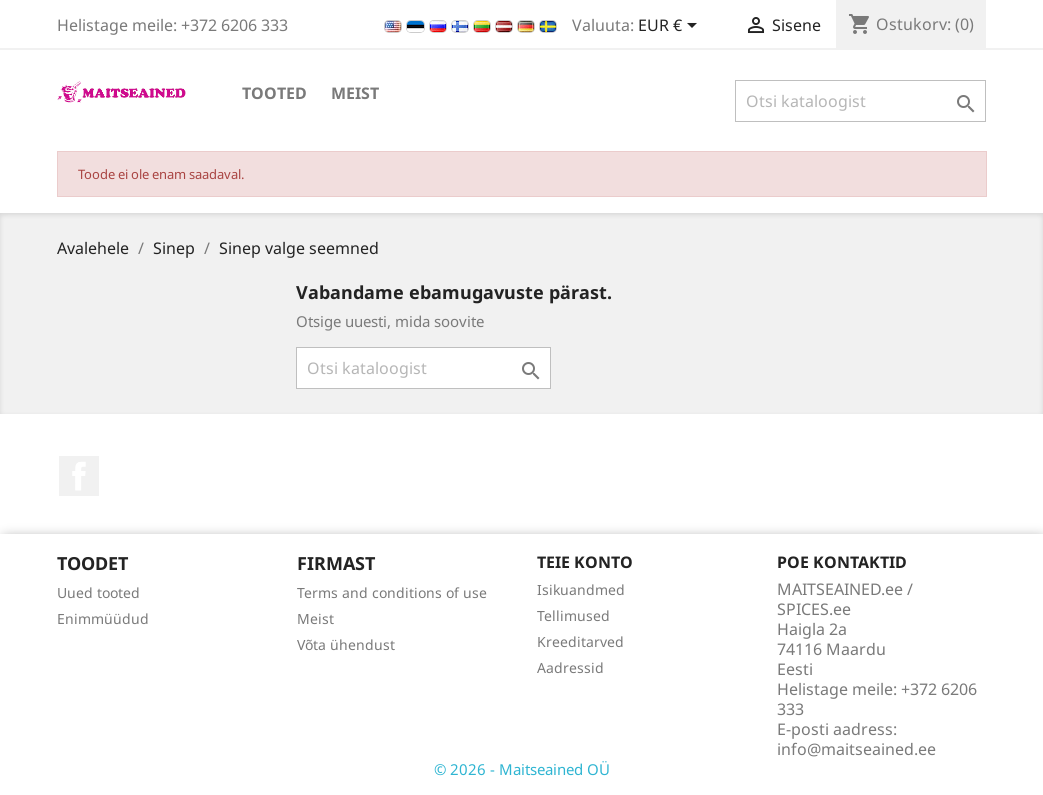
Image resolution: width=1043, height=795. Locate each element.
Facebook (79, 476)
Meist (355, 93)
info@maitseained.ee (856, 749)
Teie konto (585, 562)
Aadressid (570, 667)
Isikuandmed (581, 589)
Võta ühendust (346, 644)
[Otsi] (860, 101)
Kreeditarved (580, 641)
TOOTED (274, 93)
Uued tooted (98, 592)
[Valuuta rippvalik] (671, 27)
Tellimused (573, 615)
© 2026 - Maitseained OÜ (522, 769)
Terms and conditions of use (392, 592)
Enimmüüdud (103, 618)
